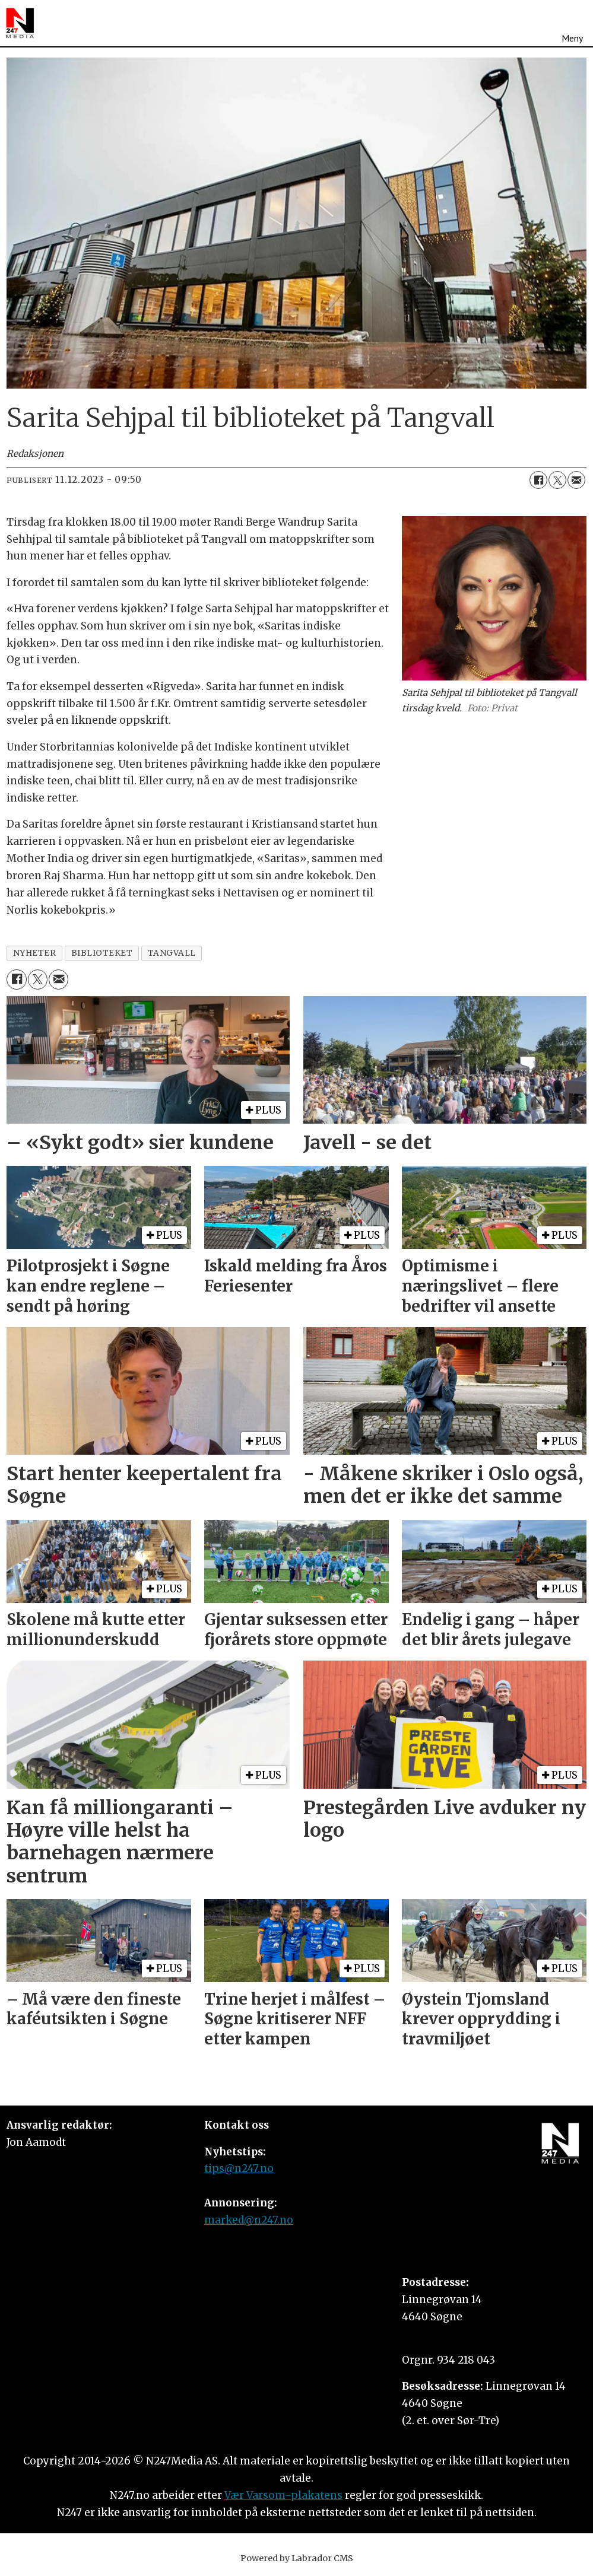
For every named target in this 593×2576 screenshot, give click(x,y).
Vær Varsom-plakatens (283, 2495)
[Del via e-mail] (576, 480)
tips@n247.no (239, 2168)
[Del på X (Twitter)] (557, 480)
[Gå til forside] (20, 23)
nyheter (34, 953)
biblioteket (102, 953)
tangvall (172, 953)
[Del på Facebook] (538, 480)
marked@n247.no (248, 2220)
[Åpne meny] (572, 23)
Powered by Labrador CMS (296, 2558)
